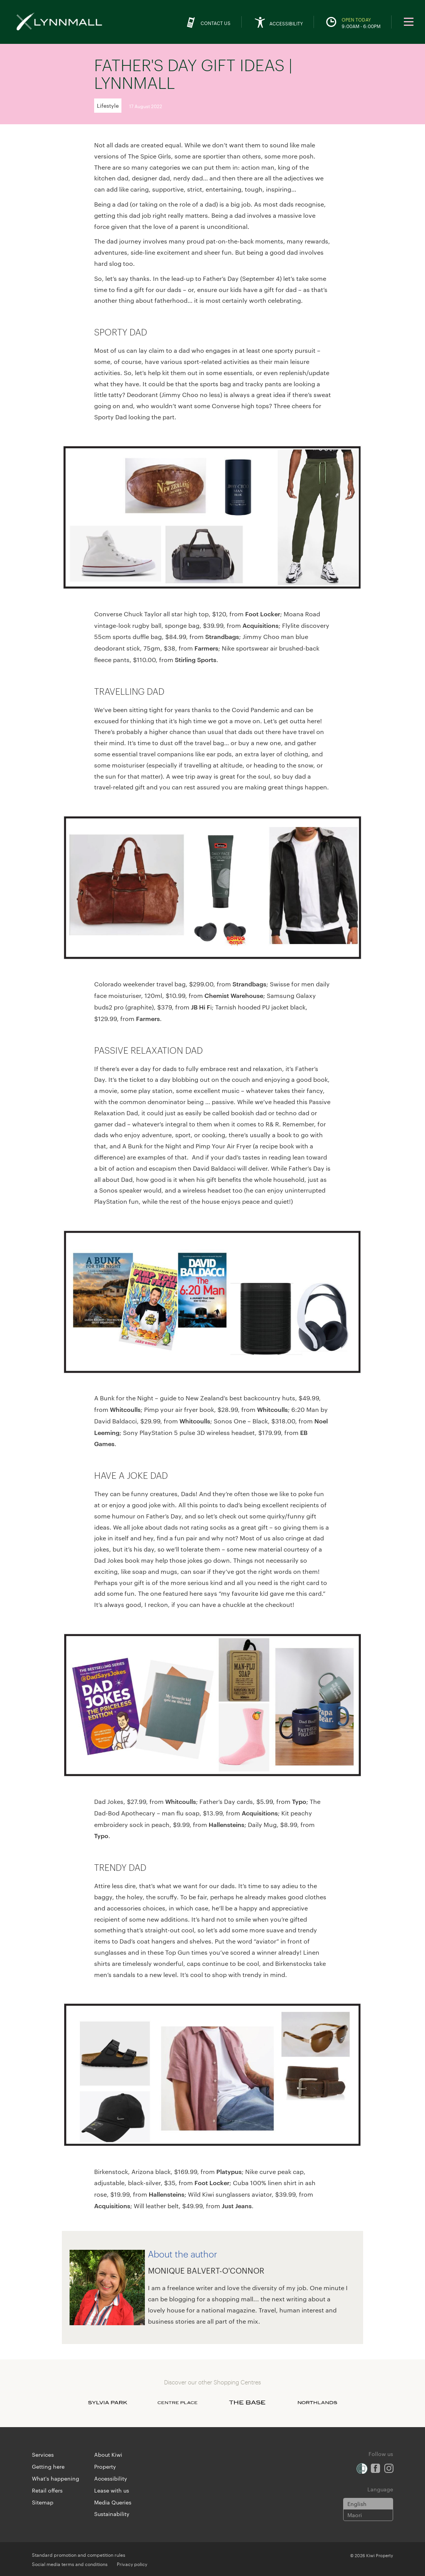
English (357, 2504)
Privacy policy (132, 2563)
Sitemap (42, 2502)
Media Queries (112, 2502)
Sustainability (111, 2514)
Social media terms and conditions (70, 2563)
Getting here (48, 2466)
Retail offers (47, 2490)
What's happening (55, 2478)
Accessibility (110, 2478)
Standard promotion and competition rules (78, 2554)
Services (43, 2454)
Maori (354, 2515)
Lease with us (111, 2490)
